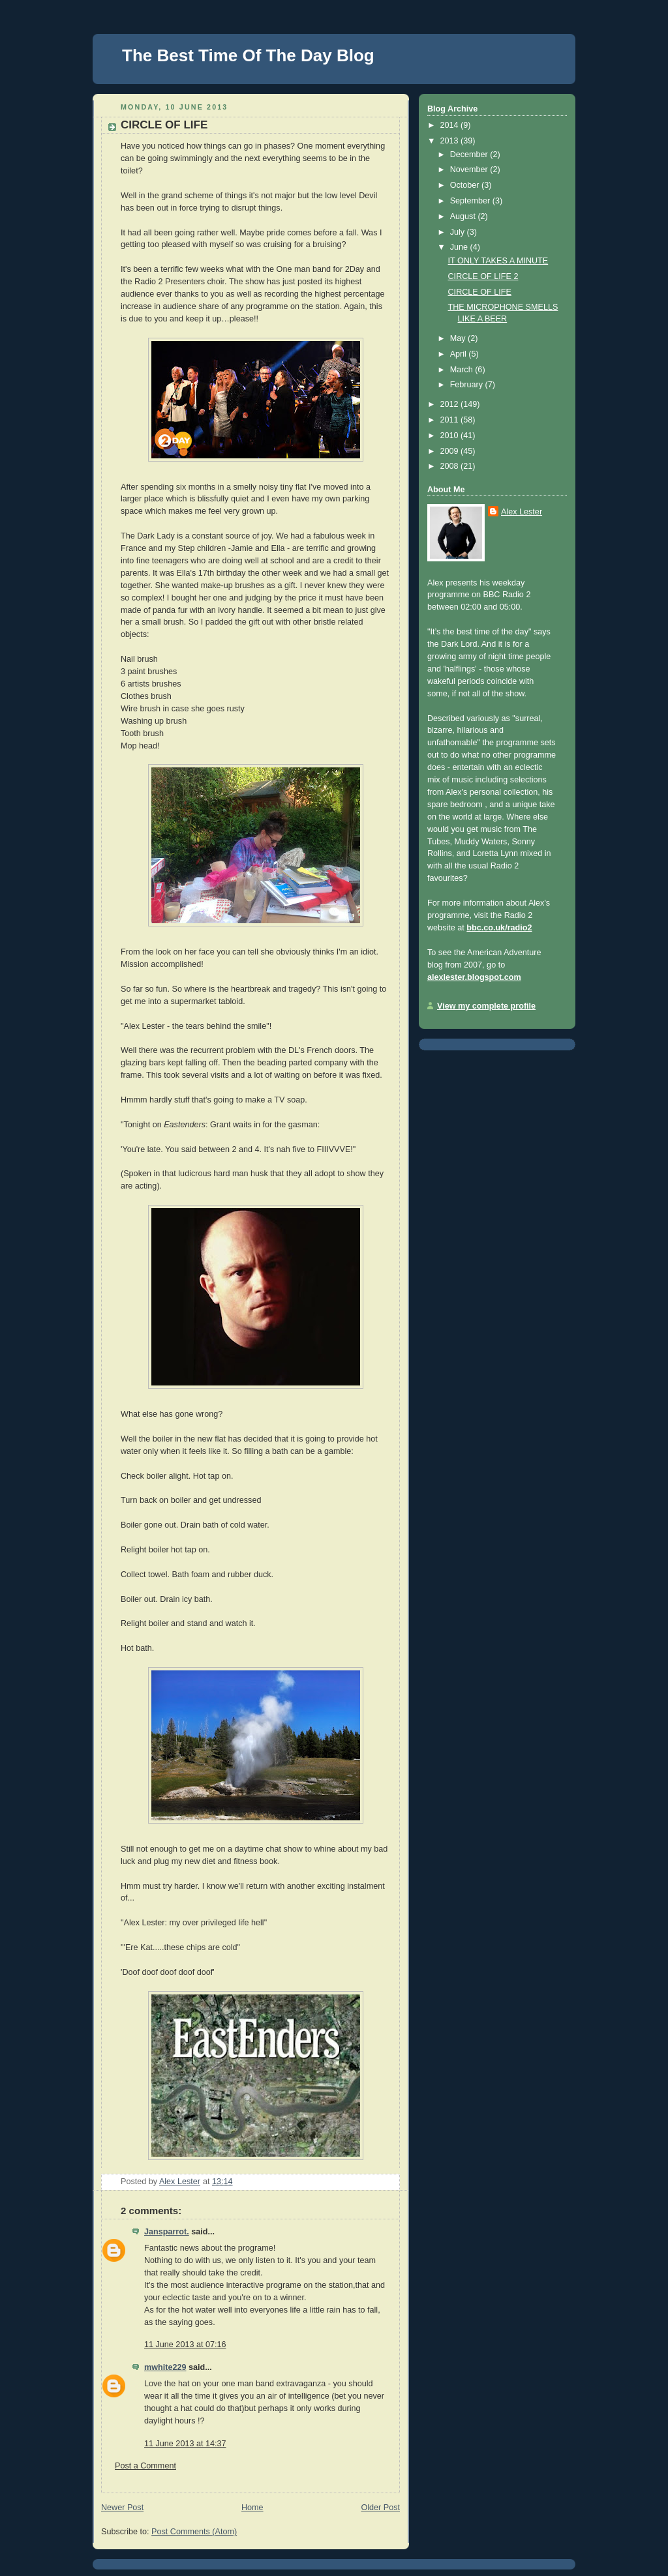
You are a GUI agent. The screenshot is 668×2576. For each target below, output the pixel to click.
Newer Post (122, 2507)
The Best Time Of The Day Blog (248, 55)
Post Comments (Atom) (194, 2531)
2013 (450, 140)
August (464, 216)
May (459, 338)
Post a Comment (145, 2465)
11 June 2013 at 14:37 (185, 2443)
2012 (450, 404)
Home (252, 2507)
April (459, 354)
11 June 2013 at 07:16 (185, 2344)
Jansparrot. (166, 2231)
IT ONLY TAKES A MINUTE (498, 260)
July (458, 232)
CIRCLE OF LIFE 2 (483, 276)
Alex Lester (521, 511)
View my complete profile (486, 1006)
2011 (450, 419)
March (463, 369)
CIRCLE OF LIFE (479, 292)
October (465, 185)
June (460, 247)
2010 (450, 435)
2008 (450, 466)
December (470, 154)
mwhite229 (165, 2367)
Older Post (380, 2507)
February (467, 384)
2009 (450, 451)
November (470, 169)
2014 (450, 125)
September (471, 200)
